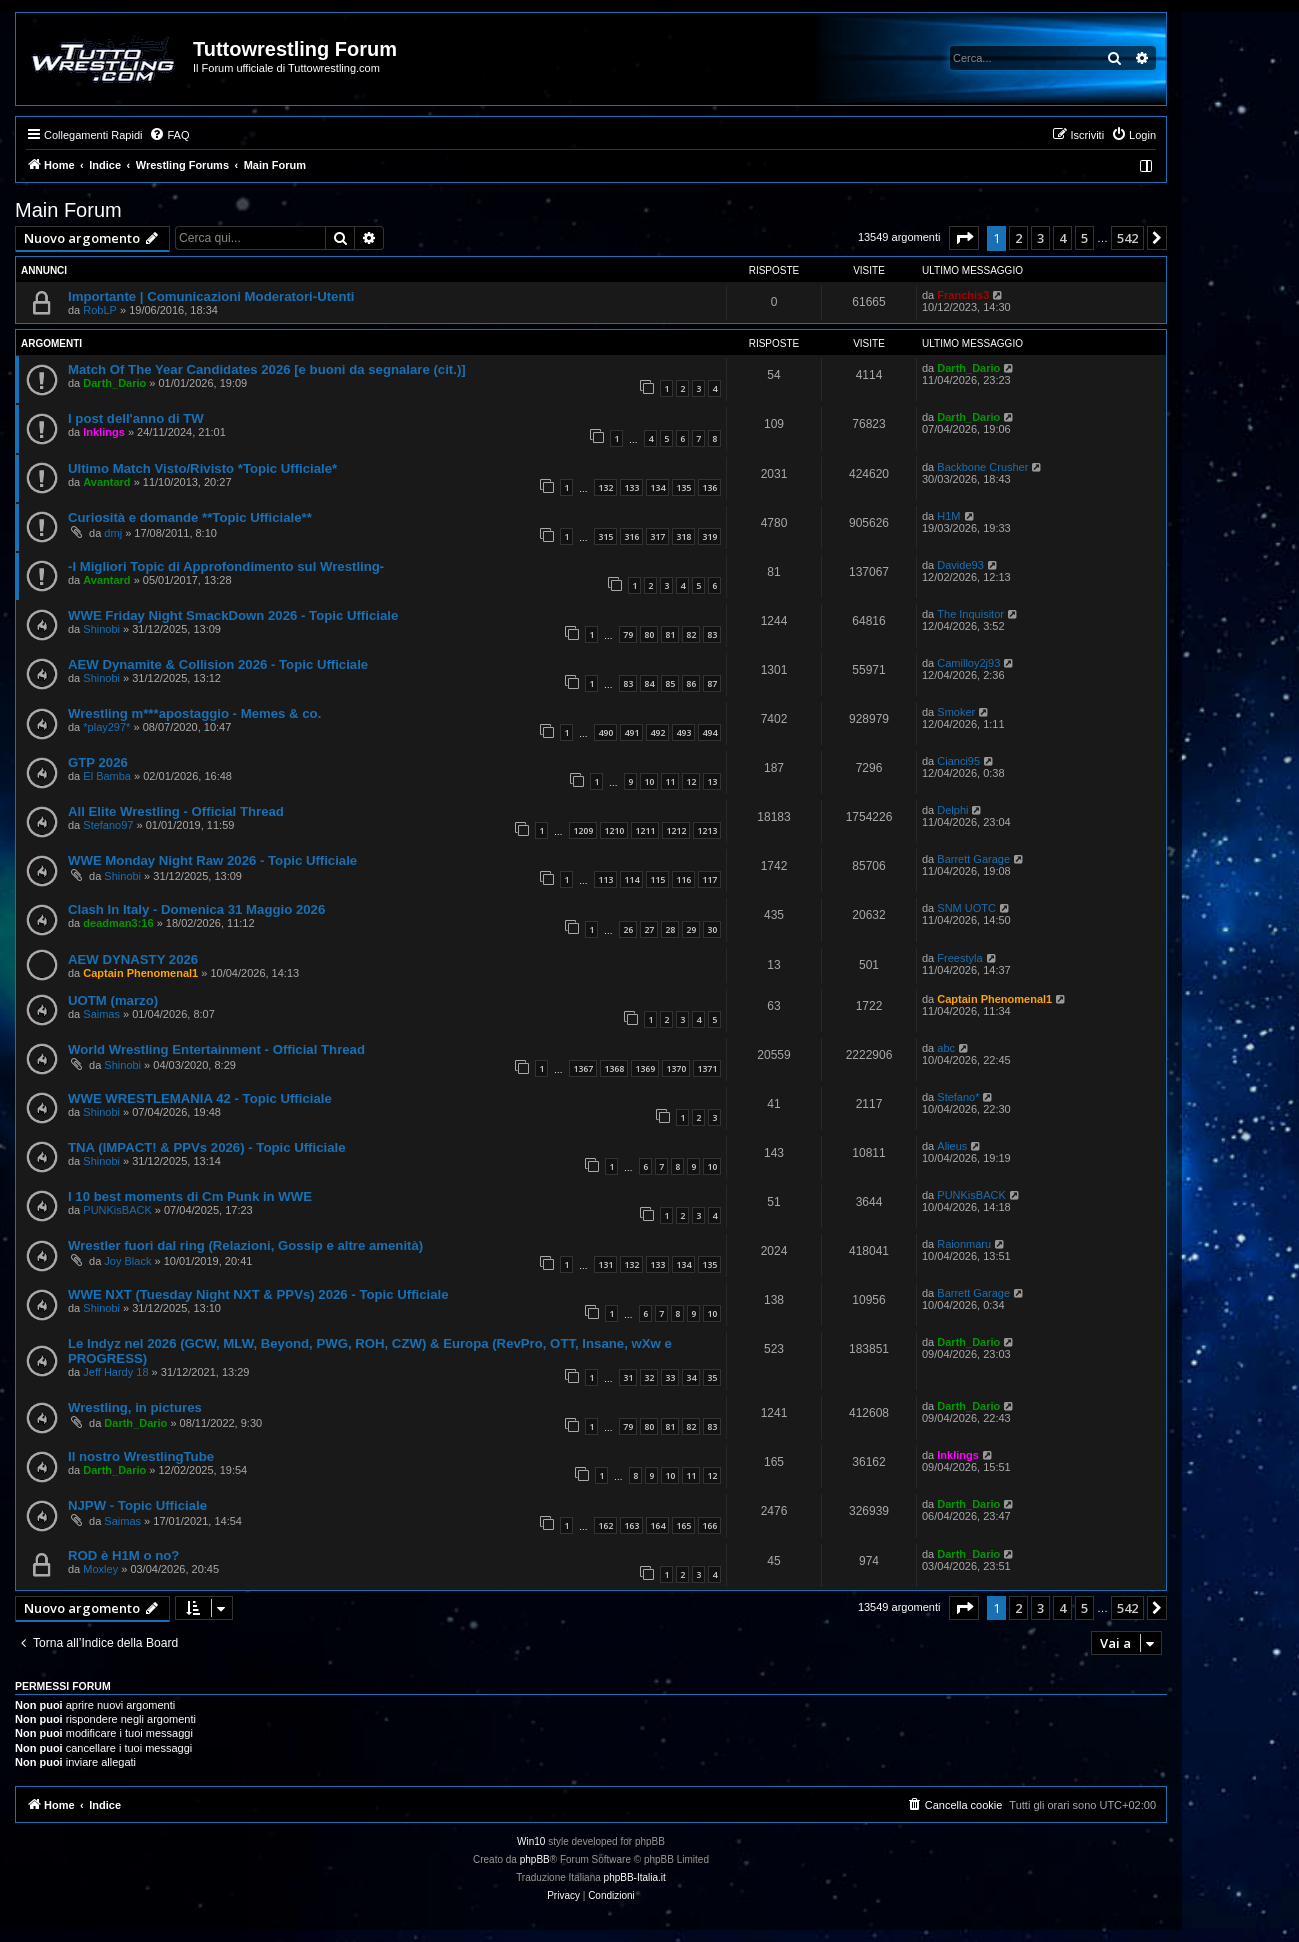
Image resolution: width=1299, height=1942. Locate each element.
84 (649, 683)
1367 (583, 1068)
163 (631, 1525)
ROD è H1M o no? (123, 1555)
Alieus (952, 1146)
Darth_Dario (114, 383)
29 (691, 929)
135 (683, 487)
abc (946, 1048)
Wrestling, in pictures (135, 1407)
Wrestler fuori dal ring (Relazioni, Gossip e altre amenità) (245, 1245)
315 (605, 536)
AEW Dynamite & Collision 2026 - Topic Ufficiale (218, 664)
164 (657, 1525)
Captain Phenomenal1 (140, 973)
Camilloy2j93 (968, 663)
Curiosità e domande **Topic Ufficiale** (190, 517)
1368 (614, 1068)
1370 (676, 1068)
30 (712, 929)
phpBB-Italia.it (635, 1877)
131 (605, 1264)
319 (709, 536)
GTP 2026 (98, 762)
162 (605, 1525)
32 (649, 1377)
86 (691, 683)
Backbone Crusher (982, 467)
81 (670, 634)
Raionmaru (964, 1244)
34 (691, 1377)
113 (605, 879)
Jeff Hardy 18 (115, 1372)
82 (691, 634)
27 (649, 929)
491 (631, 732)
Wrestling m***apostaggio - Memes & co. (194, 713)
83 (712, 634)
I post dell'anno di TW (136, 418)
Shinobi (101, 629)
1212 (676, 830)
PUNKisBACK (117, 1210)
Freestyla (959, 958)
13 (712, 781)
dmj (113, 533)
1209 (583, 830)
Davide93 (960, 565)
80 (649, 634)
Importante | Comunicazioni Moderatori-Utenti (211, 296)
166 (709, 1525)
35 (712, 1377)
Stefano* (958, 1097)
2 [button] (1018, 238)
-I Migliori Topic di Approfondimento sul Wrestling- (226, 566)
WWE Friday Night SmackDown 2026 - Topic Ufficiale (233, 615)
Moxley (100, 1569)
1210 (614, 830)
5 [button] (1084, 238)
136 (709, 487)
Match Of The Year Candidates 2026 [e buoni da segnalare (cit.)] (267, 369)
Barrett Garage (973, 859)
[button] (964, 238)
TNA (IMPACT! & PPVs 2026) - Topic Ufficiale (206, 1147)
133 (631, 487)
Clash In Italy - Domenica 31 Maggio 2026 (196, 909)
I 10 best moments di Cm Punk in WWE (190, 1196)
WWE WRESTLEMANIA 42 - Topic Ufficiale (200, 1098)
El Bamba (107, 776)
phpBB (535, 1859)
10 (649, 781)
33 (670, 1377)
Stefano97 (108, 825)
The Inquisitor (970, 614)
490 (605, 732)
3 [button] (1040, 238)
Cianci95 (958, 761)
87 (712, 683)
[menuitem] (169, 135)
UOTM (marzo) (113, 1000)
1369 (645, 1068)
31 (628, 1377)
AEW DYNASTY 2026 (133, 959)
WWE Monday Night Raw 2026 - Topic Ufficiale (212, 860)
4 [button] (1062, 238)
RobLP (100, 310)
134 (657, 487)
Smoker (956, 712)
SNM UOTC (966, 908)
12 (691, 781)
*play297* (106, 727)
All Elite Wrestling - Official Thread (176, 811)
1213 (707, 830)
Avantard (106, 482)
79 (628, 634)
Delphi (952, 810)
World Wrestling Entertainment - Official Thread (216, 1049)
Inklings (104, 432)
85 (670, 683)
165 (683, 1525)
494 (709, 732)
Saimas (101, 1014)
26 (628, 929)
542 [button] (1127, 238)
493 (683, 732)
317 (657, 536)
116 (683, 879)
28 (670, 929)
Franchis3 (963, 295)
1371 (707, 1068)
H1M (948, 516)
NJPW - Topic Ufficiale (137, 1505)
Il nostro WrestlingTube (141, 1456)
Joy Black (127, 1261)
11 (670, 781)
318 (683, 536)
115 (657, 879)
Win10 (531, 1841)
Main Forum (68, 210)
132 (605, 487)
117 (709, 879)
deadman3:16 (118, 923)
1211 (645, 830)
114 (631, 879)
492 (657, 732)
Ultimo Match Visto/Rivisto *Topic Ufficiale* (202, 468)
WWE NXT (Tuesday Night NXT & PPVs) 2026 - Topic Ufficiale (258, 1294)
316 (631, 536)
